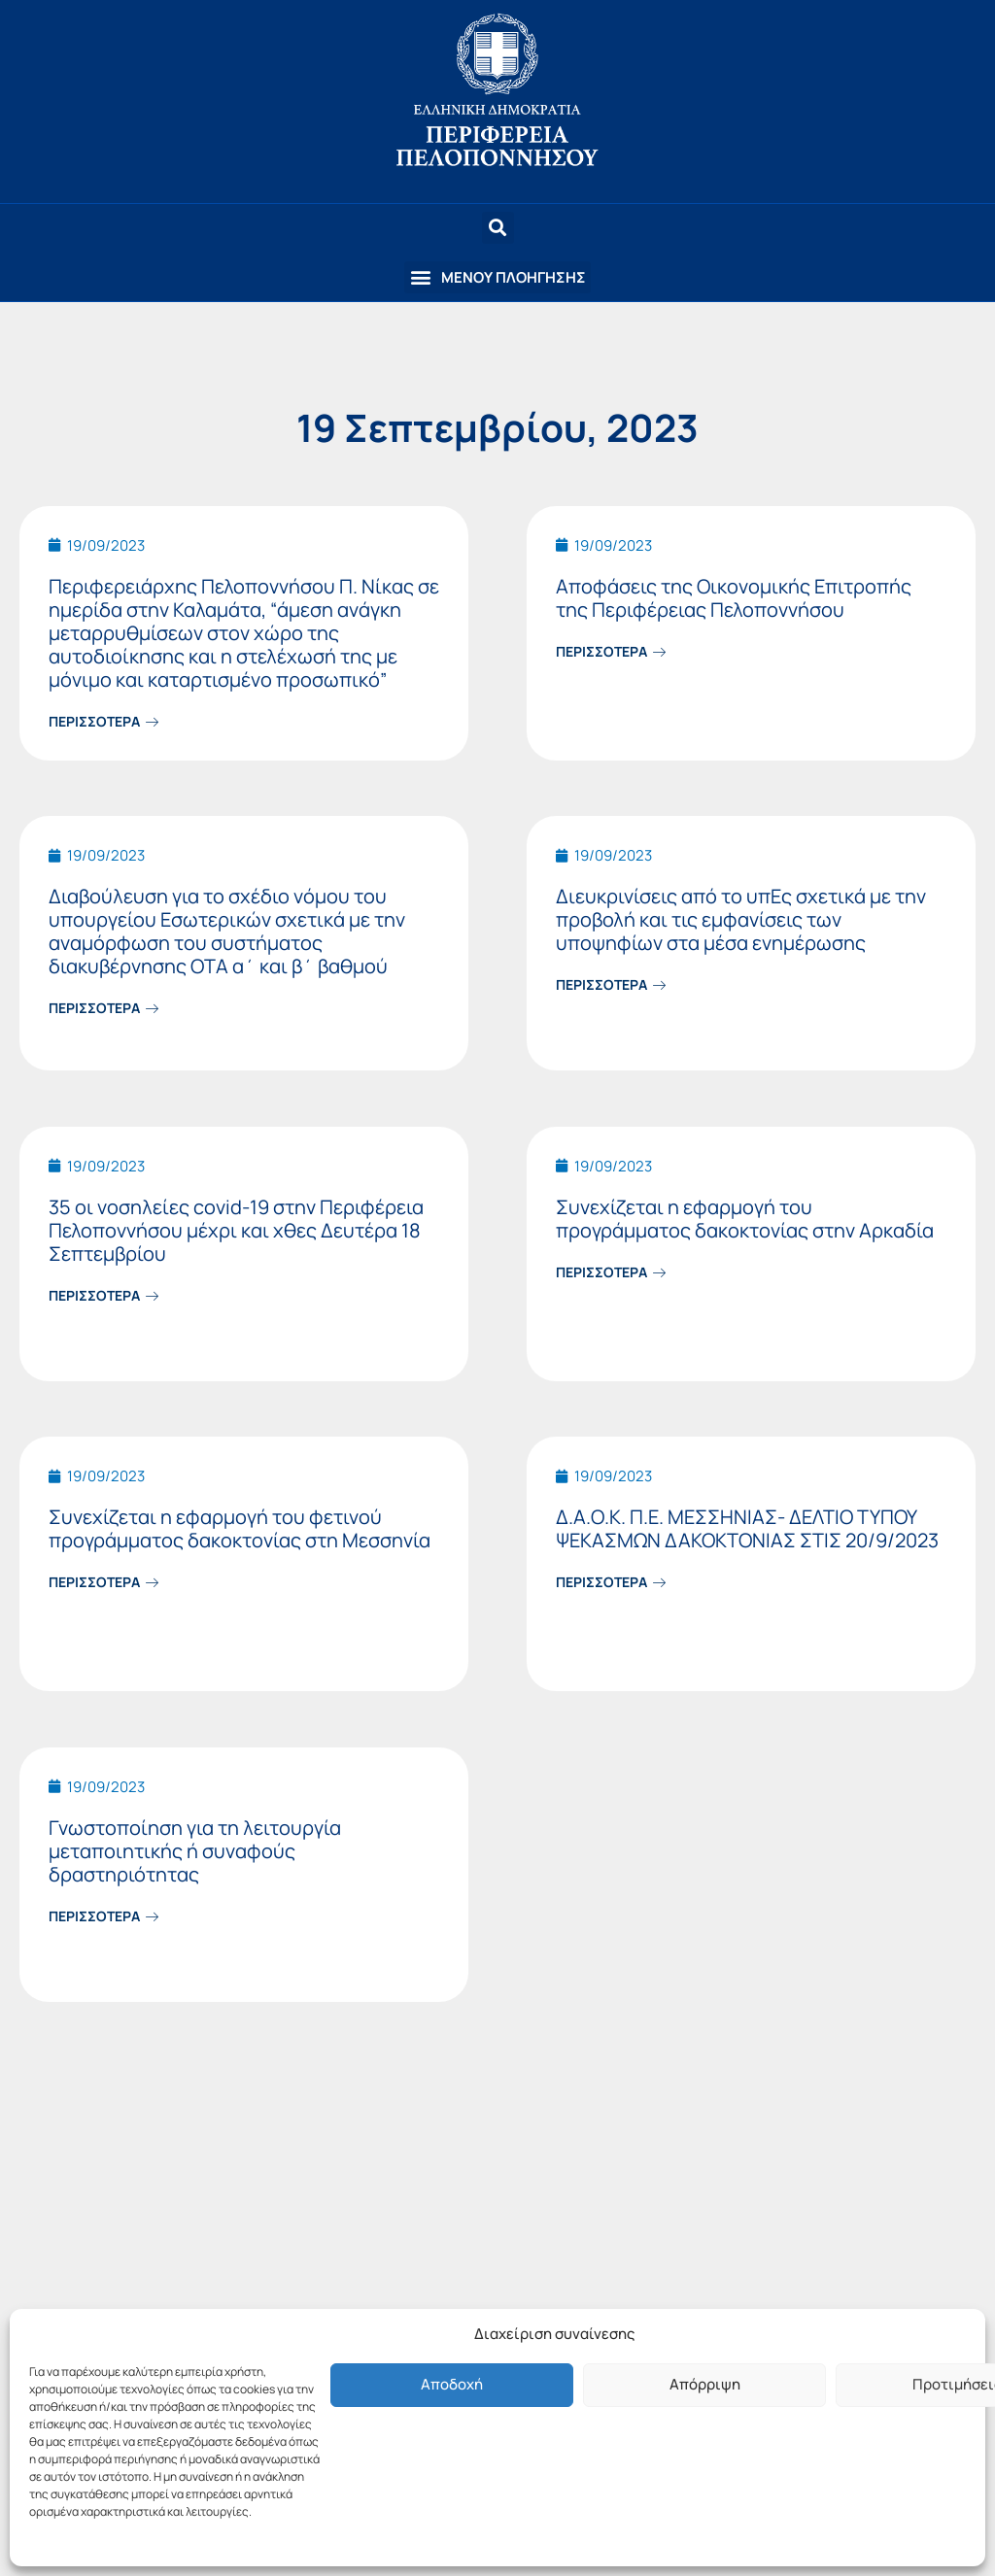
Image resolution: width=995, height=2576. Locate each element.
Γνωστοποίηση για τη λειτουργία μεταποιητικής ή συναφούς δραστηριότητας (195, 1850)
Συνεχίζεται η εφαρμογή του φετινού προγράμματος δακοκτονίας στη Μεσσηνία (239, 1528)
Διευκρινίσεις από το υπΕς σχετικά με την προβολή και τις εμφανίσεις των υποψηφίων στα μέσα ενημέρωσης (741, 919)
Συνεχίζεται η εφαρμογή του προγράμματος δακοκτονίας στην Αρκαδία (745, 1218)
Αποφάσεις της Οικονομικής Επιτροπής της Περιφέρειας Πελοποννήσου (733, 598)
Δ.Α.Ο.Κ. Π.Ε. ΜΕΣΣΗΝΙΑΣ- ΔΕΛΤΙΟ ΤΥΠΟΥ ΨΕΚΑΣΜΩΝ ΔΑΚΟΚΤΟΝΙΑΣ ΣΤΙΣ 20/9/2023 (747, 1528)
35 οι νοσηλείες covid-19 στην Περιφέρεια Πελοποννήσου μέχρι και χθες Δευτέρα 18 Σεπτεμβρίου (236, 1230)
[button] (497, 277)
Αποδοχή (452, 2384)
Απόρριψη (704, 2384)
